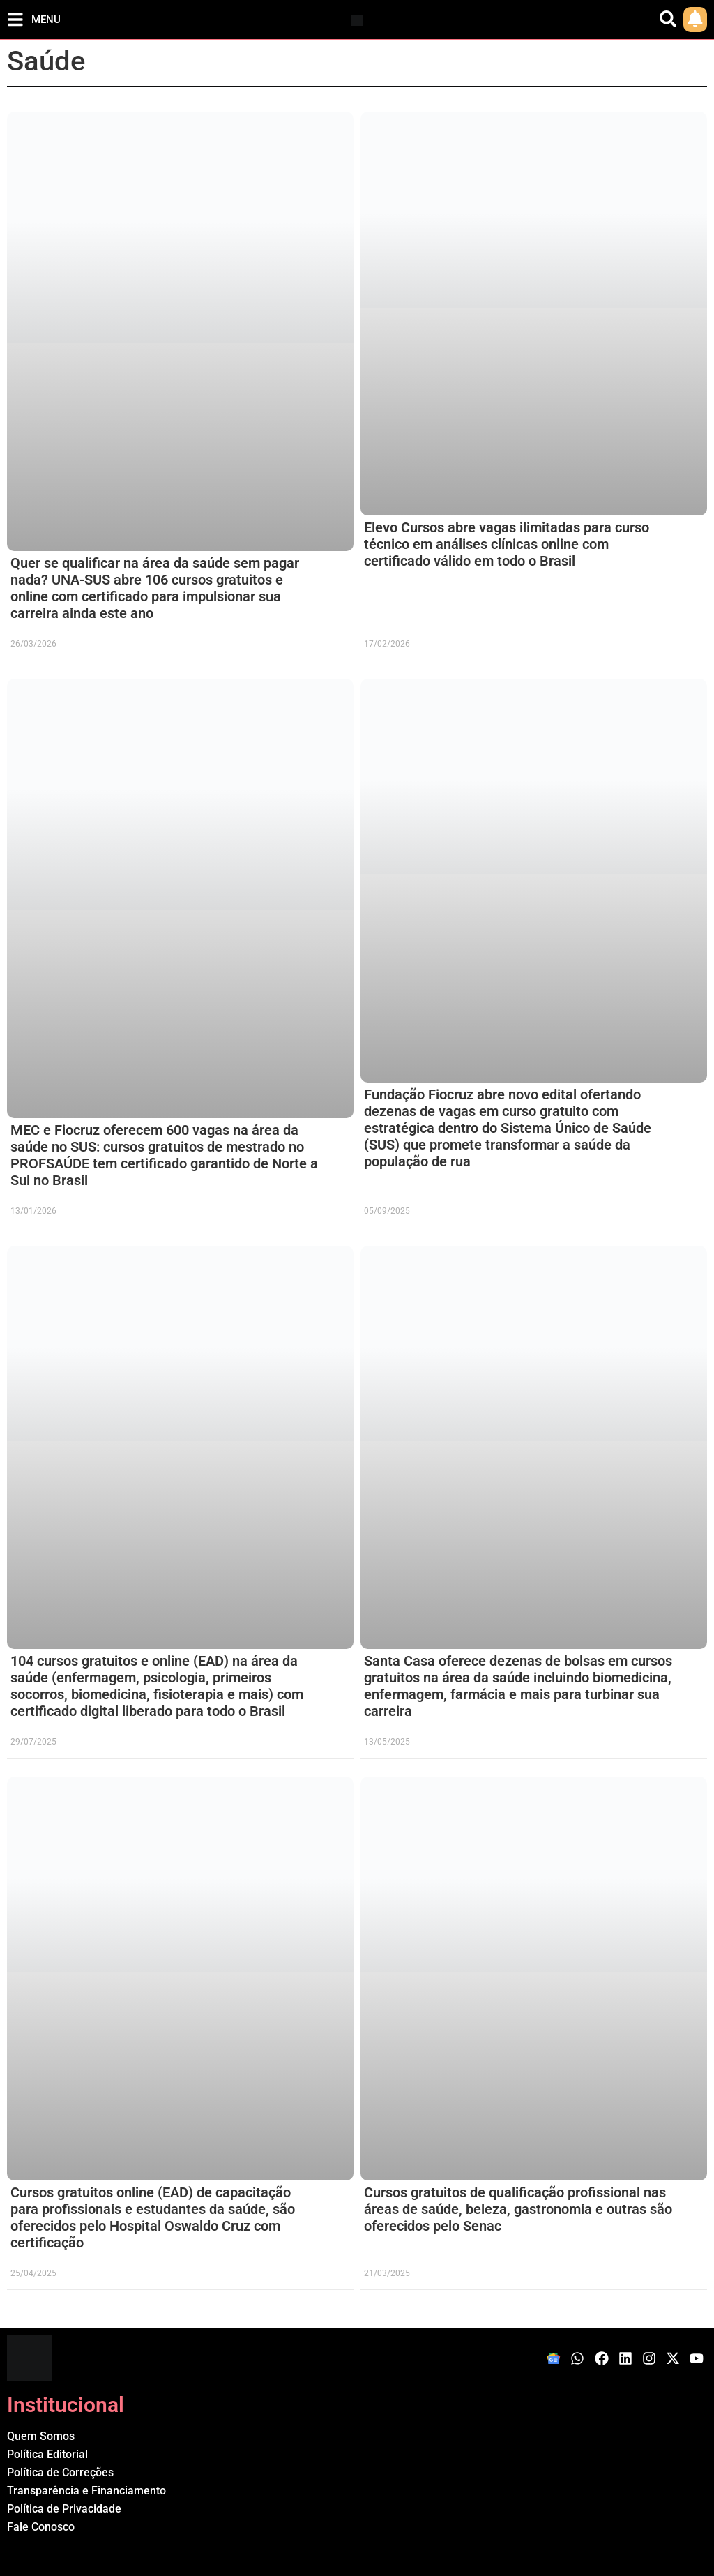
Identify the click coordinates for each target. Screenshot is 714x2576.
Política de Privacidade (64, 2508)
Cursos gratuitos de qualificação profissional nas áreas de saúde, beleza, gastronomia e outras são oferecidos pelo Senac (518, 2209)
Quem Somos (41, 2436)
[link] (695, 19)
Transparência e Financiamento (86, 2490)
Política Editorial (47, 2454)
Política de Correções (60, 2472)
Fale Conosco (41, 2526)
